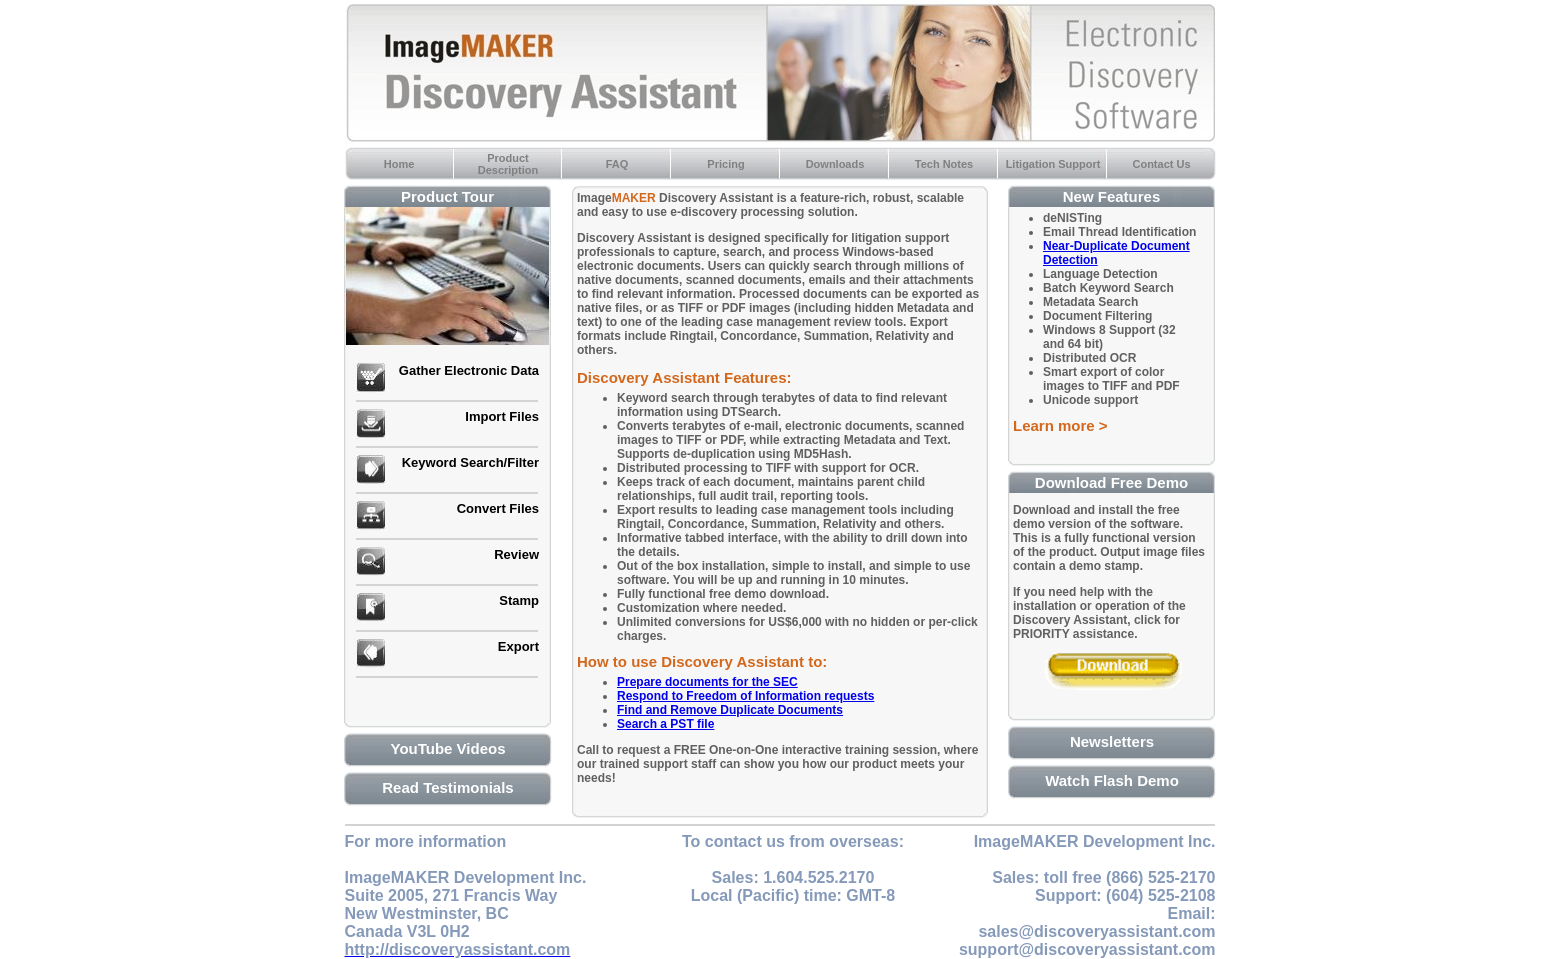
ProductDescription (508, 164)
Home (399, 164)
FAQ (617, 164)
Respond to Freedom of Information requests (745, 696)
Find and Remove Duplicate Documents (730, 710)
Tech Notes (944, 164)
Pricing (725, 164)
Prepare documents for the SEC (707, 682)
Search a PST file (665, 724)
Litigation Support (1053, 164)
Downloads (835, 164)
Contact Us (1161, 164)
